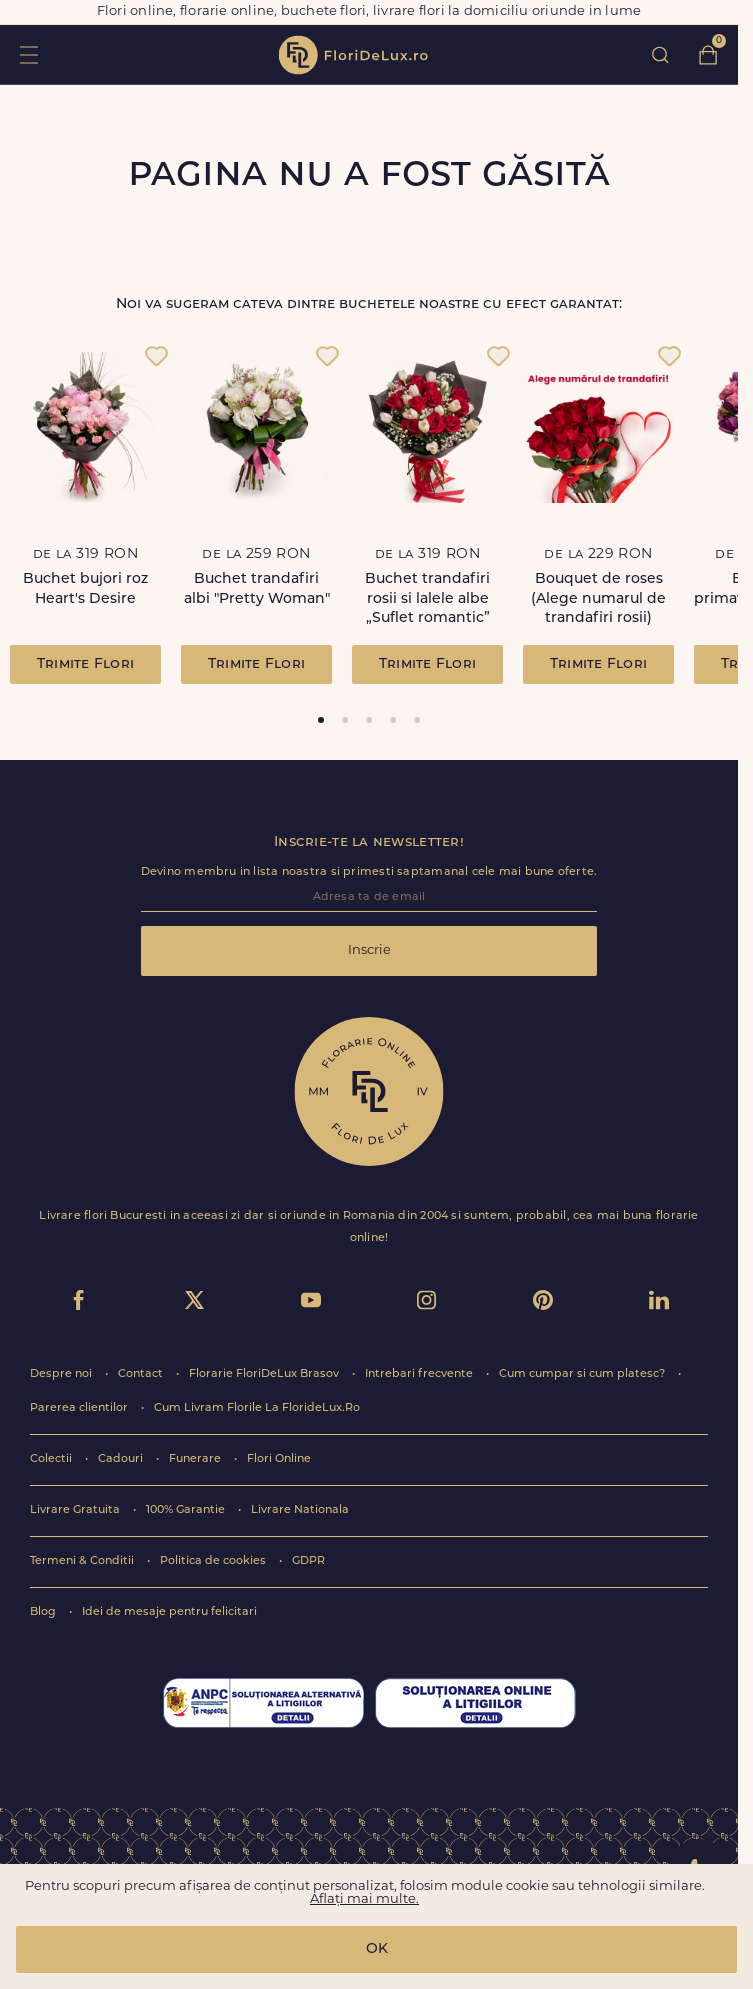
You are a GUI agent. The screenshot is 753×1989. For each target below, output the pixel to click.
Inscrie (369, 950)
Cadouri (122, 1459)
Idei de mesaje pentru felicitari (169, 1612)
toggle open (28, 54)
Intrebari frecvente (420, 1374)
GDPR (308, 1561)
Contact (142, 1374)
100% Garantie (187, 1510)
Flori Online (279, 1459)
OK (377, 1949)
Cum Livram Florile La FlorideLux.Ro (257, 1408)
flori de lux (353, 55)
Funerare (196, 1459)
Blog (44, 1612)
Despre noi (62, 1374)
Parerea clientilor (80, 1408)
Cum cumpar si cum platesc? (583, 1374)
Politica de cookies (214, 1561)
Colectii (52, 1459)
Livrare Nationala (300, 1510)
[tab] (321, 720)
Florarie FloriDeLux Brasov (265, 1374)
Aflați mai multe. (364, 1899)
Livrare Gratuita (76, 1510)
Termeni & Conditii (83, 1561)
